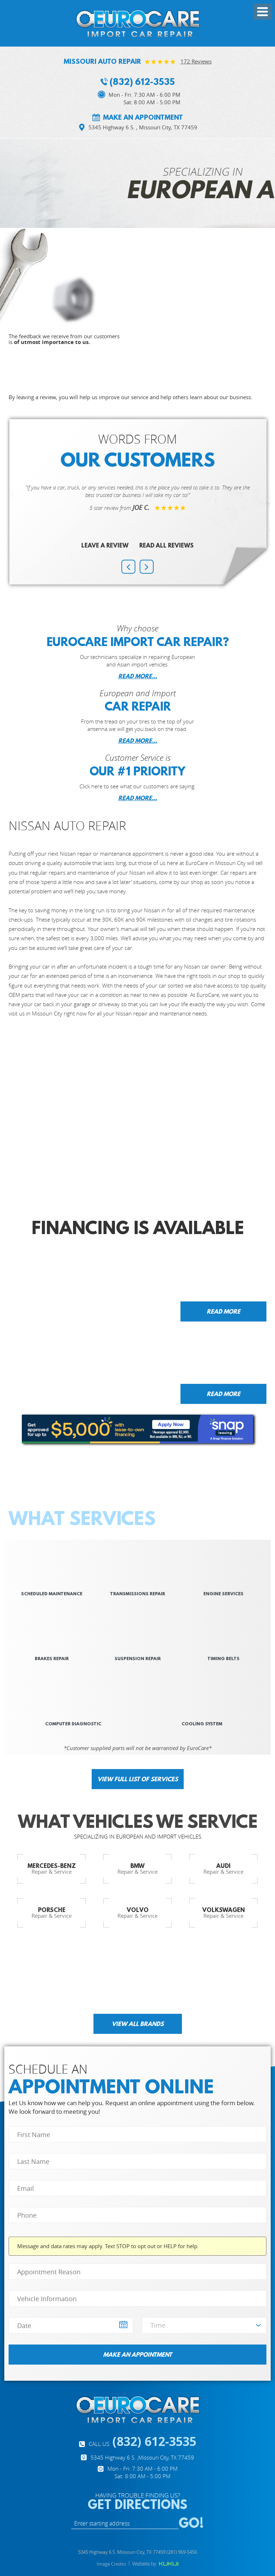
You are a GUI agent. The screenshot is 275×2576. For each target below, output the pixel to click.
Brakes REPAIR (52, 1658)
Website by (155, 2564)
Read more (223, 1311)
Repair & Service (51, 1868)
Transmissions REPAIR (137, 1594)
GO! (191, 2523)
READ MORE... (137, 676)
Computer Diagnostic (73, 1724)
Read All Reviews (166, 545)
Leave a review (105, 545)
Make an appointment (143, 117)
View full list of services (137, 1779)
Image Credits (111, 2564)
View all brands (138, 2024)
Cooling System (202, 1724)
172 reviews (196, 61)
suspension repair (138, 1658)
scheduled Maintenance (51, 1594)
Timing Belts (223, 1658)
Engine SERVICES (223, 1594)
